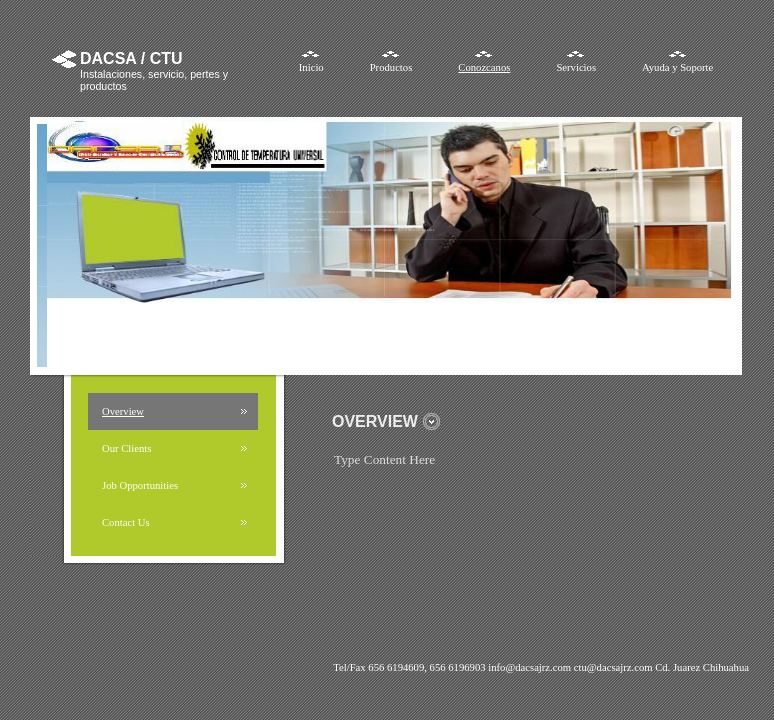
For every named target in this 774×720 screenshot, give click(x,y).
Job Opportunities (140, 485)
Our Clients (126, 448)
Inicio (311, 67)
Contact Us (126, 522)
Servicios (576, 67)
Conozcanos (484, 67)
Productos (391, 67)
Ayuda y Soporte (677, 67)
